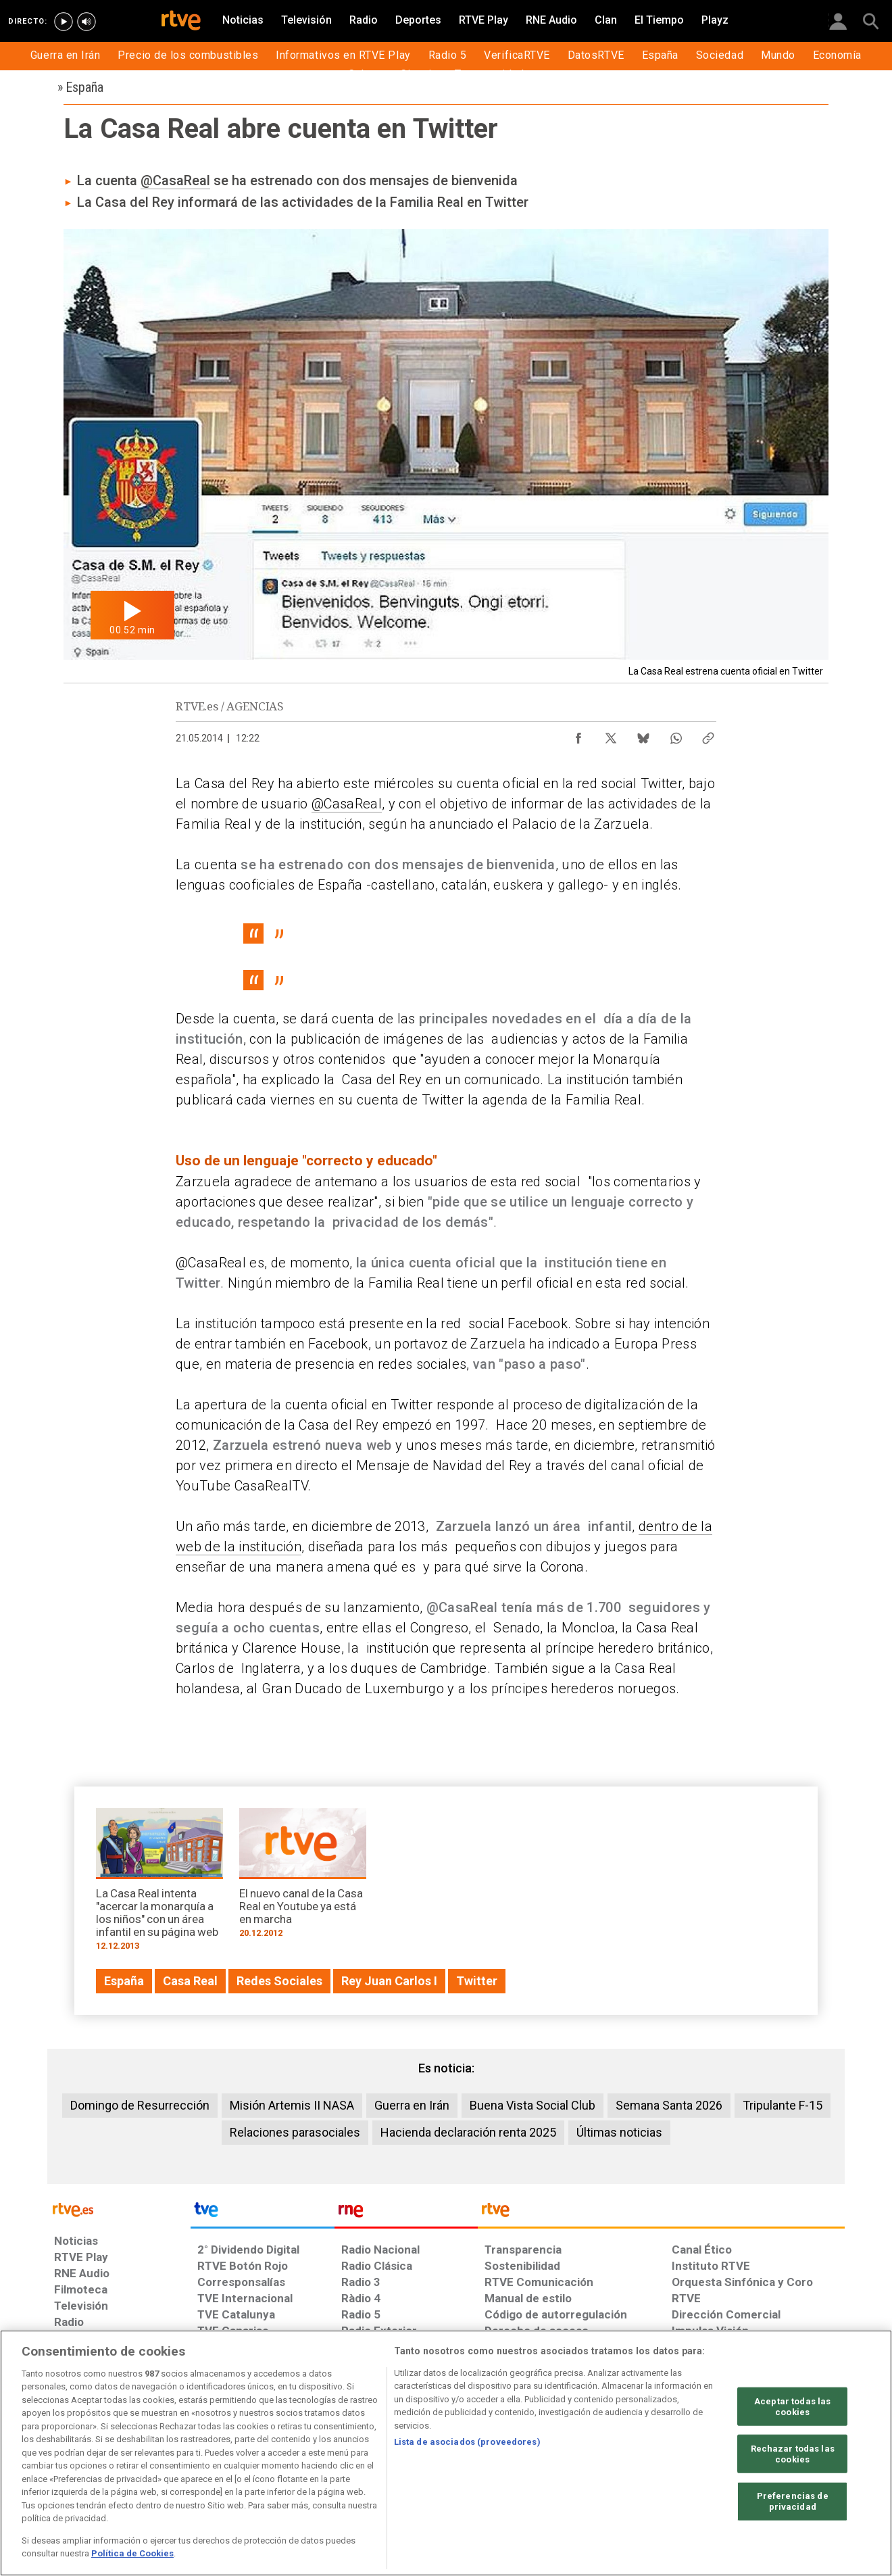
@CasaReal (175, 180)
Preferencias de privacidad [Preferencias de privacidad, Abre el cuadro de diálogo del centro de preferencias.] (792, 2501)
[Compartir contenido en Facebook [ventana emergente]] (578, 735)
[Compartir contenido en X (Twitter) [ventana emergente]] (611, 735)
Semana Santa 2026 (669, 2105)
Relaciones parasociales (295, 2132)
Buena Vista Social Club (532, 2105)
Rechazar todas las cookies (793, 2454)
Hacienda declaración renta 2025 (468, 2132)
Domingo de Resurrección (139, 2105)
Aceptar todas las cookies (792, 2406)
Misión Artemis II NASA (292, 2105)
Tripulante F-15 (782, 2105)
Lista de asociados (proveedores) (467, 2442)
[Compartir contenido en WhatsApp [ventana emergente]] (676, 735)
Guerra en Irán (411, 2105)
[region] (446, 2453)
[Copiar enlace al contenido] (708, 735)
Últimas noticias (619, 2132)
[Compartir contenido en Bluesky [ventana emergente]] (643, 735)
